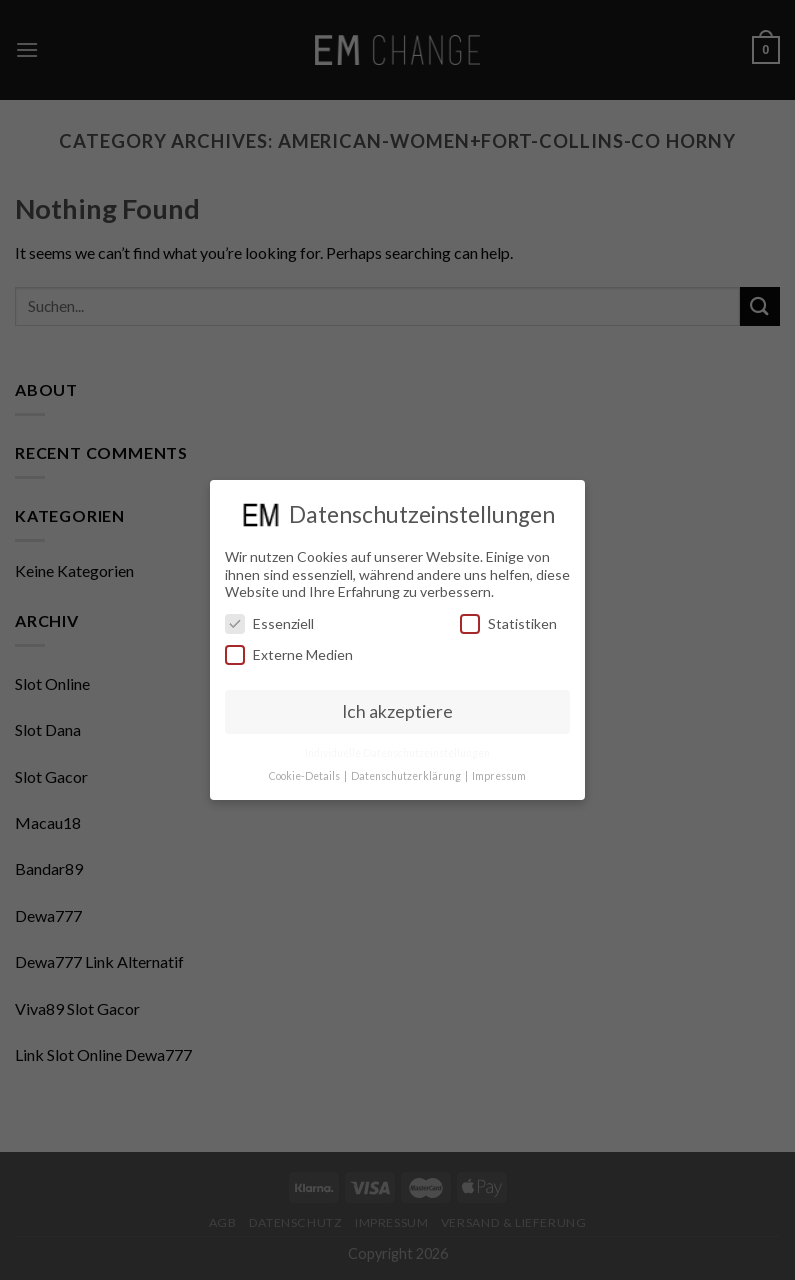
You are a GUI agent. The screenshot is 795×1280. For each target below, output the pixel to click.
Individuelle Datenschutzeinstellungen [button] (397, 753)
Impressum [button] (499, 776)
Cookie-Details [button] (305, 776)
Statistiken (508, 623)
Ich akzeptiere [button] (397, 711)
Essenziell (269, 623)
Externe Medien (289, 654)
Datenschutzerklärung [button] (407, 776)
